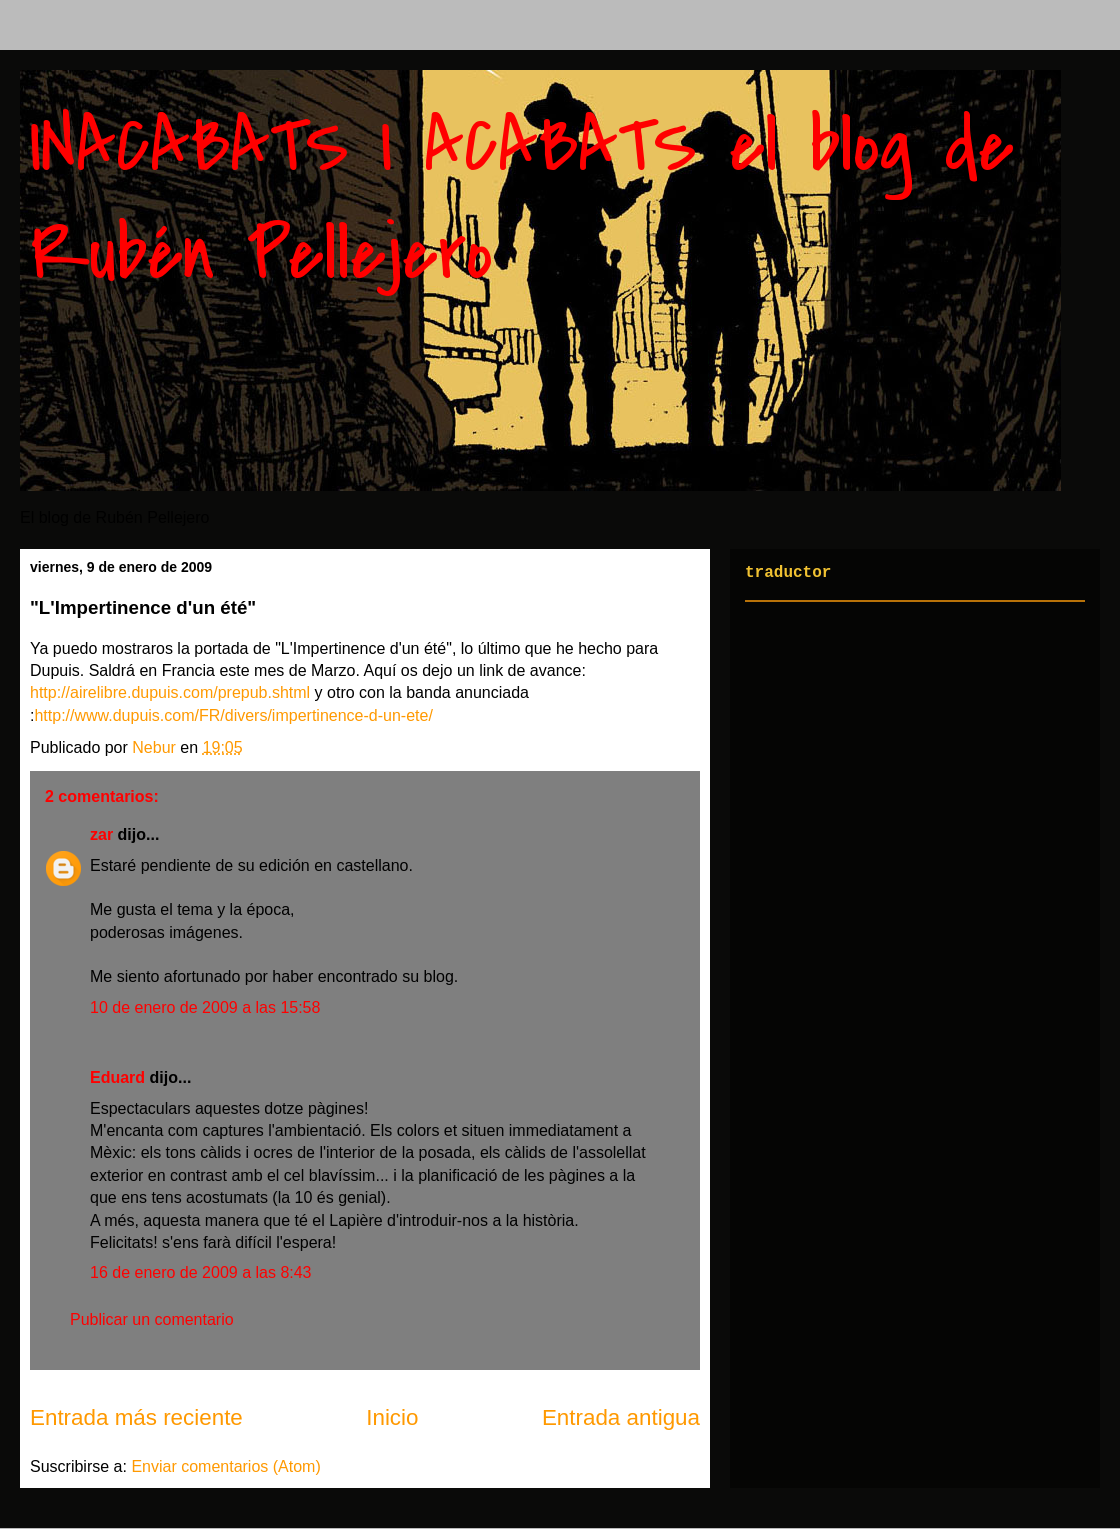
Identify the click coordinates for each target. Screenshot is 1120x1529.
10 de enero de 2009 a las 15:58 (205, 1007)
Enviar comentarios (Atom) (225, 1466)
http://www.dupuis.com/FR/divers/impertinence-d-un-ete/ (233, 715)
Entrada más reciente (136, 1417)
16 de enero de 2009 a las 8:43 (201, 1272)
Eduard (117, 1077)
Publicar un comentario (152, 1319)
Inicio (392, 1417)
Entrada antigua (621, 1417)
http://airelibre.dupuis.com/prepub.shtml (170, 692)
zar (101, 834)
